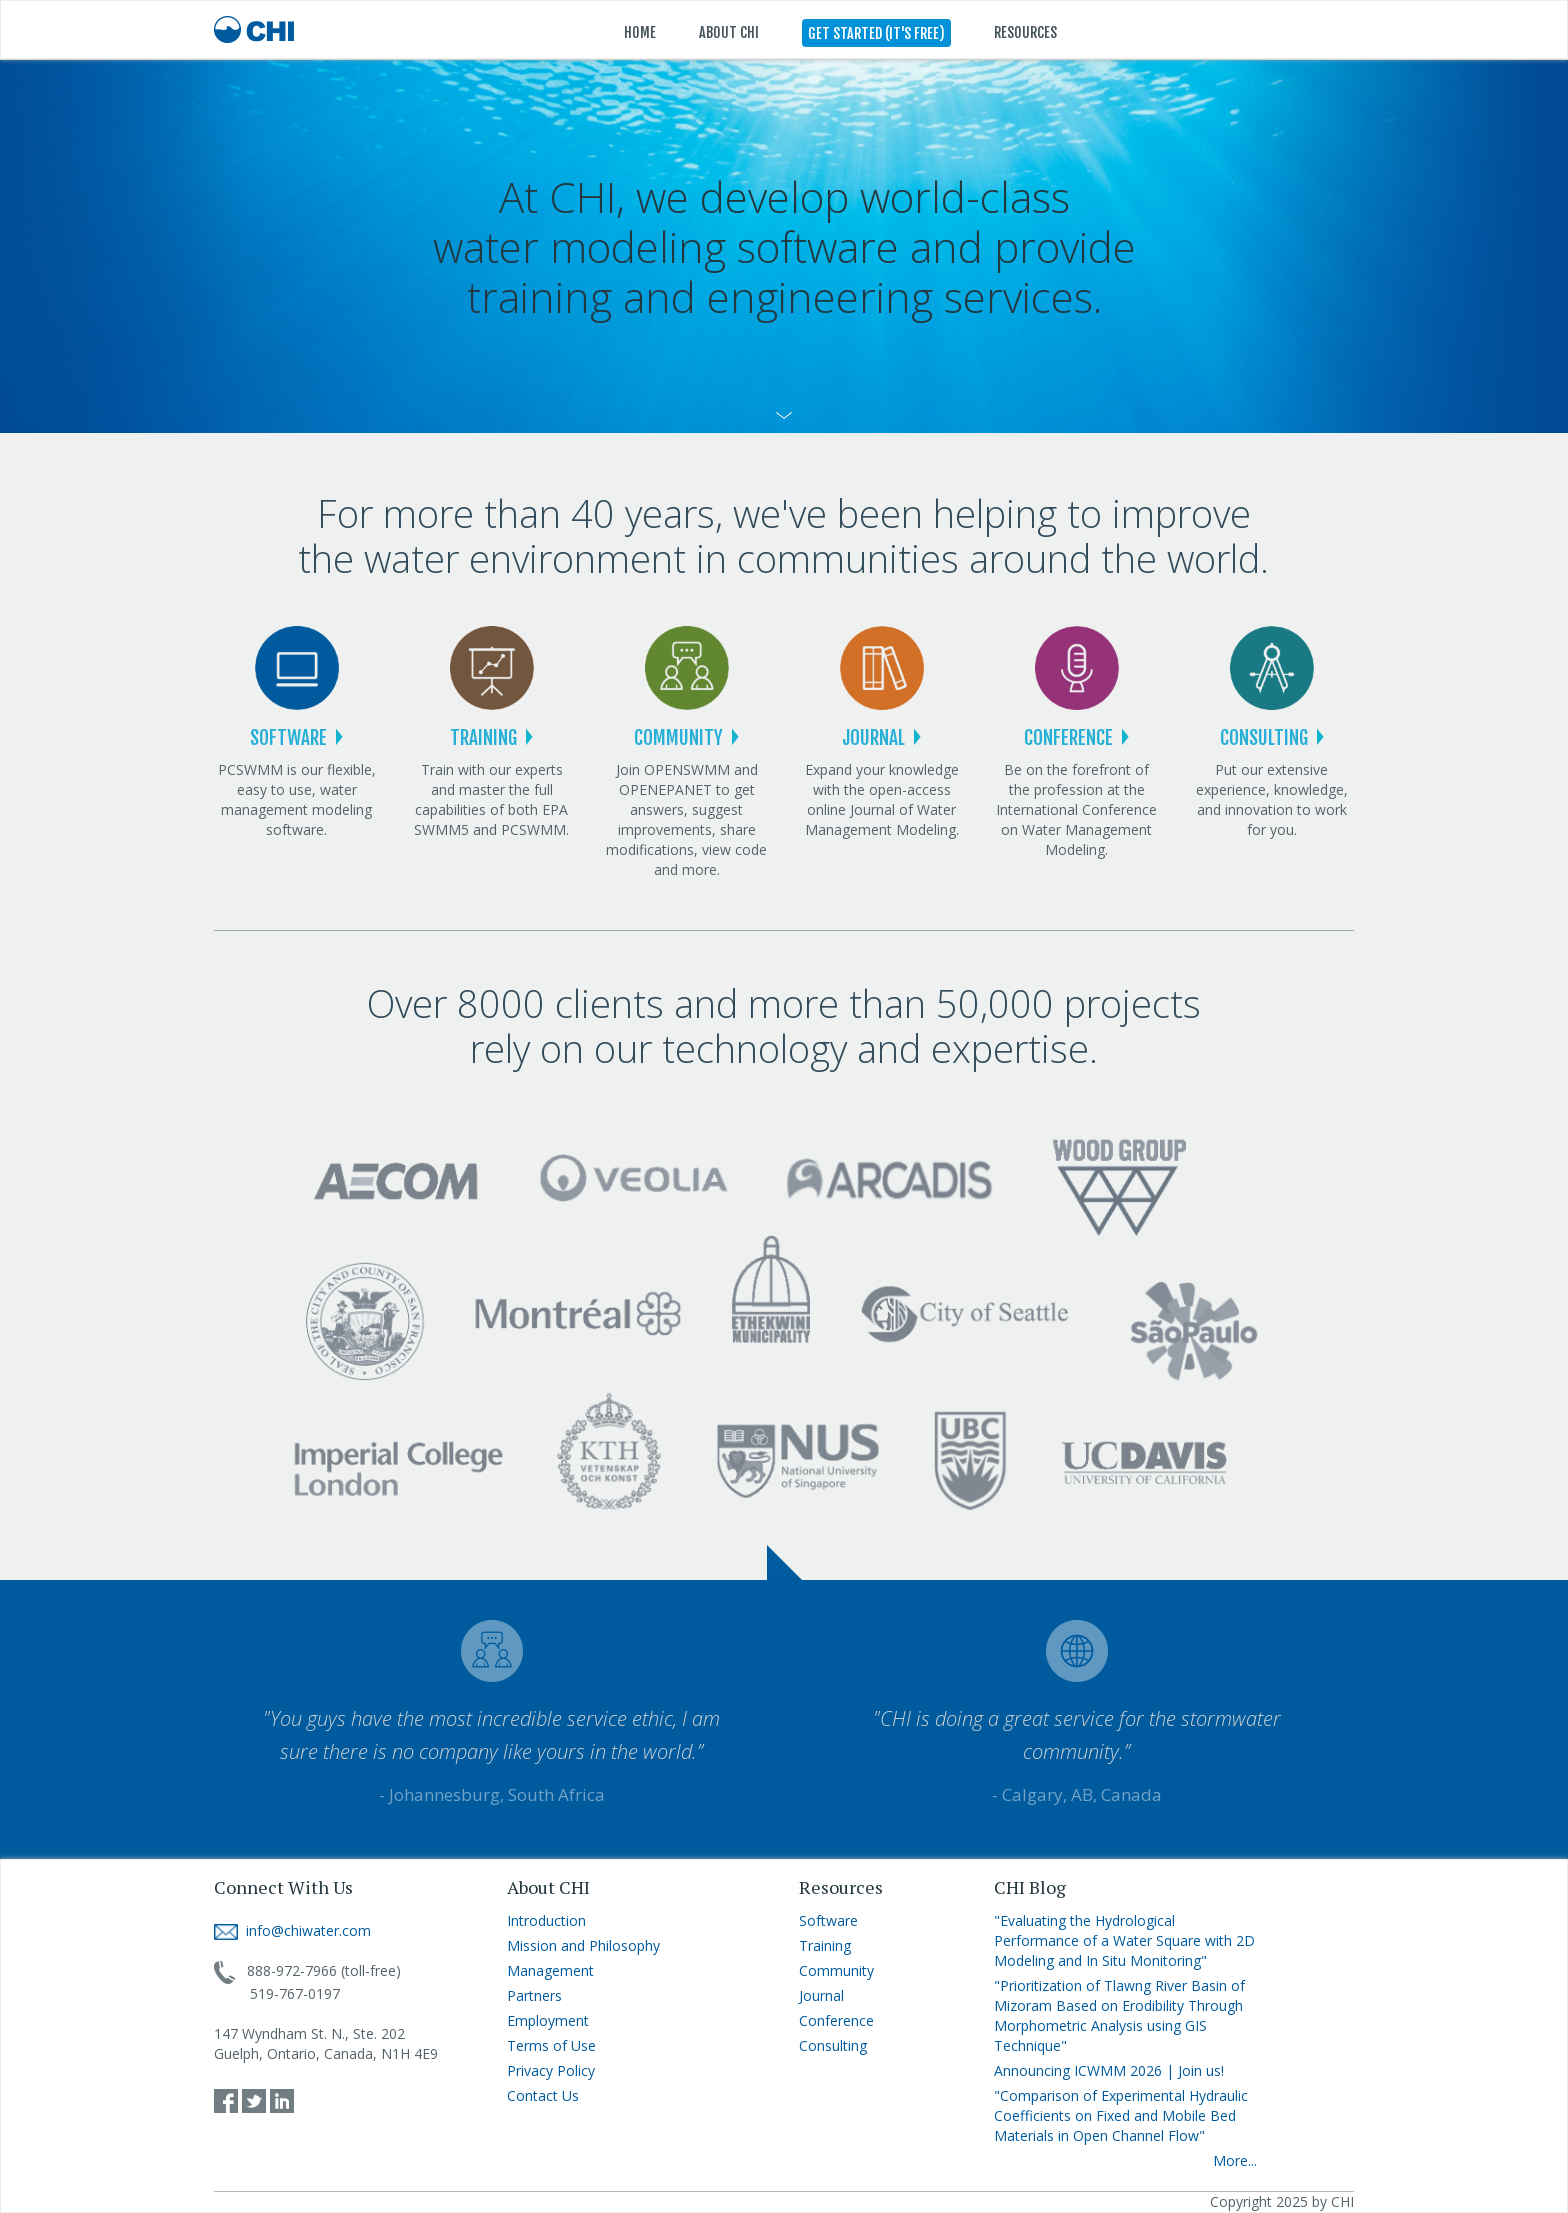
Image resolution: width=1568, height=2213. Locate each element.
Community (836, 1970)
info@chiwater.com (292, 1930)
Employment (548, 2020)
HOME (640, 32)
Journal (821, 1995)
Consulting (833, 2045)
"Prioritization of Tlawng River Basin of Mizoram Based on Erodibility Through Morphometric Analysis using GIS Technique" (1119, 2015)
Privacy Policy (551, 2070)
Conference (836, 2020)
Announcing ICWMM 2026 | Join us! (1109, 2070)
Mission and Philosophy (583, 1945)
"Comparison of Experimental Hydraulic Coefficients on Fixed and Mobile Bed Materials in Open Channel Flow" (1121, 2115)
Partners (534, 1995)
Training (825, 1945)
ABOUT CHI (729, 32)
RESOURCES (1025, 32)
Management (550, 1970)
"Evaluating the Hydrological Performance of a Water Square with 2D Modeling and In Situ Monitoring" (1124, 1940)
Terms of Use (551, 2045)
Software (828, 1920)
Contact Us (543, 2095)
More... (1235, 2160)
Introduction (546, 1920)
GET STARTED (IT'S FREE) (876, 33)
